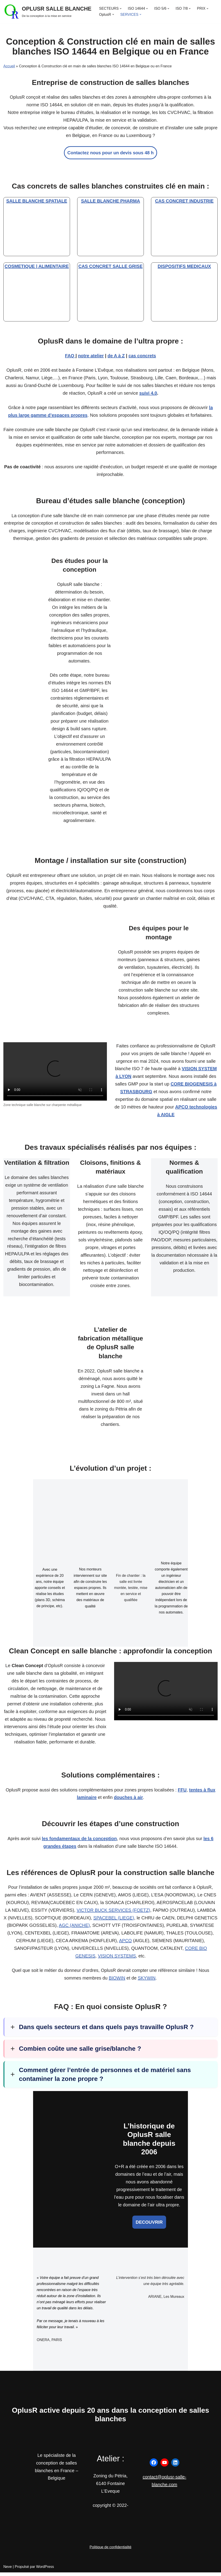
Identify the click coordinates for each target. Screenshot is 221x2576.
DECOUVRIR (149, 2225)
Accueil (9, 66)
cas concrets (142, 356)
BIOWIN (117, 1981)
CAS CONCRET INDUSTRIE (184, 201)
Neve (7, 2570)
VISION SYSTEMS (117, 1959)
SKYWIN (147, 1981)
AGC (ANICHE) (74, 1928)
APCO (125, 1943)
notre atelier (91, 356)
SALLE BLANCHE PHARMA (110, 201)
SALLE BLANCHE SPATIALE (36, 201)
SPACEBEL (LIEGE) (113, 1920)
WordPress (45, 2570)
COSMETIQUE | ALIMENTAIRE (37, 266)
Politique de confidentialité (110, 2551)
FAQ (70, 356)
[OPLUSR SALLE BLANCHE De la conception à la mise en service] (47, 11)
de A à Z (116, 356)
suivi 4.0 (148, 393)
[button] (121, 8)
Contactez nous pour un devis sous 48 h (110, 152)
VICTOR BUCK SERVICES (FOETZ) (113, 1913)
